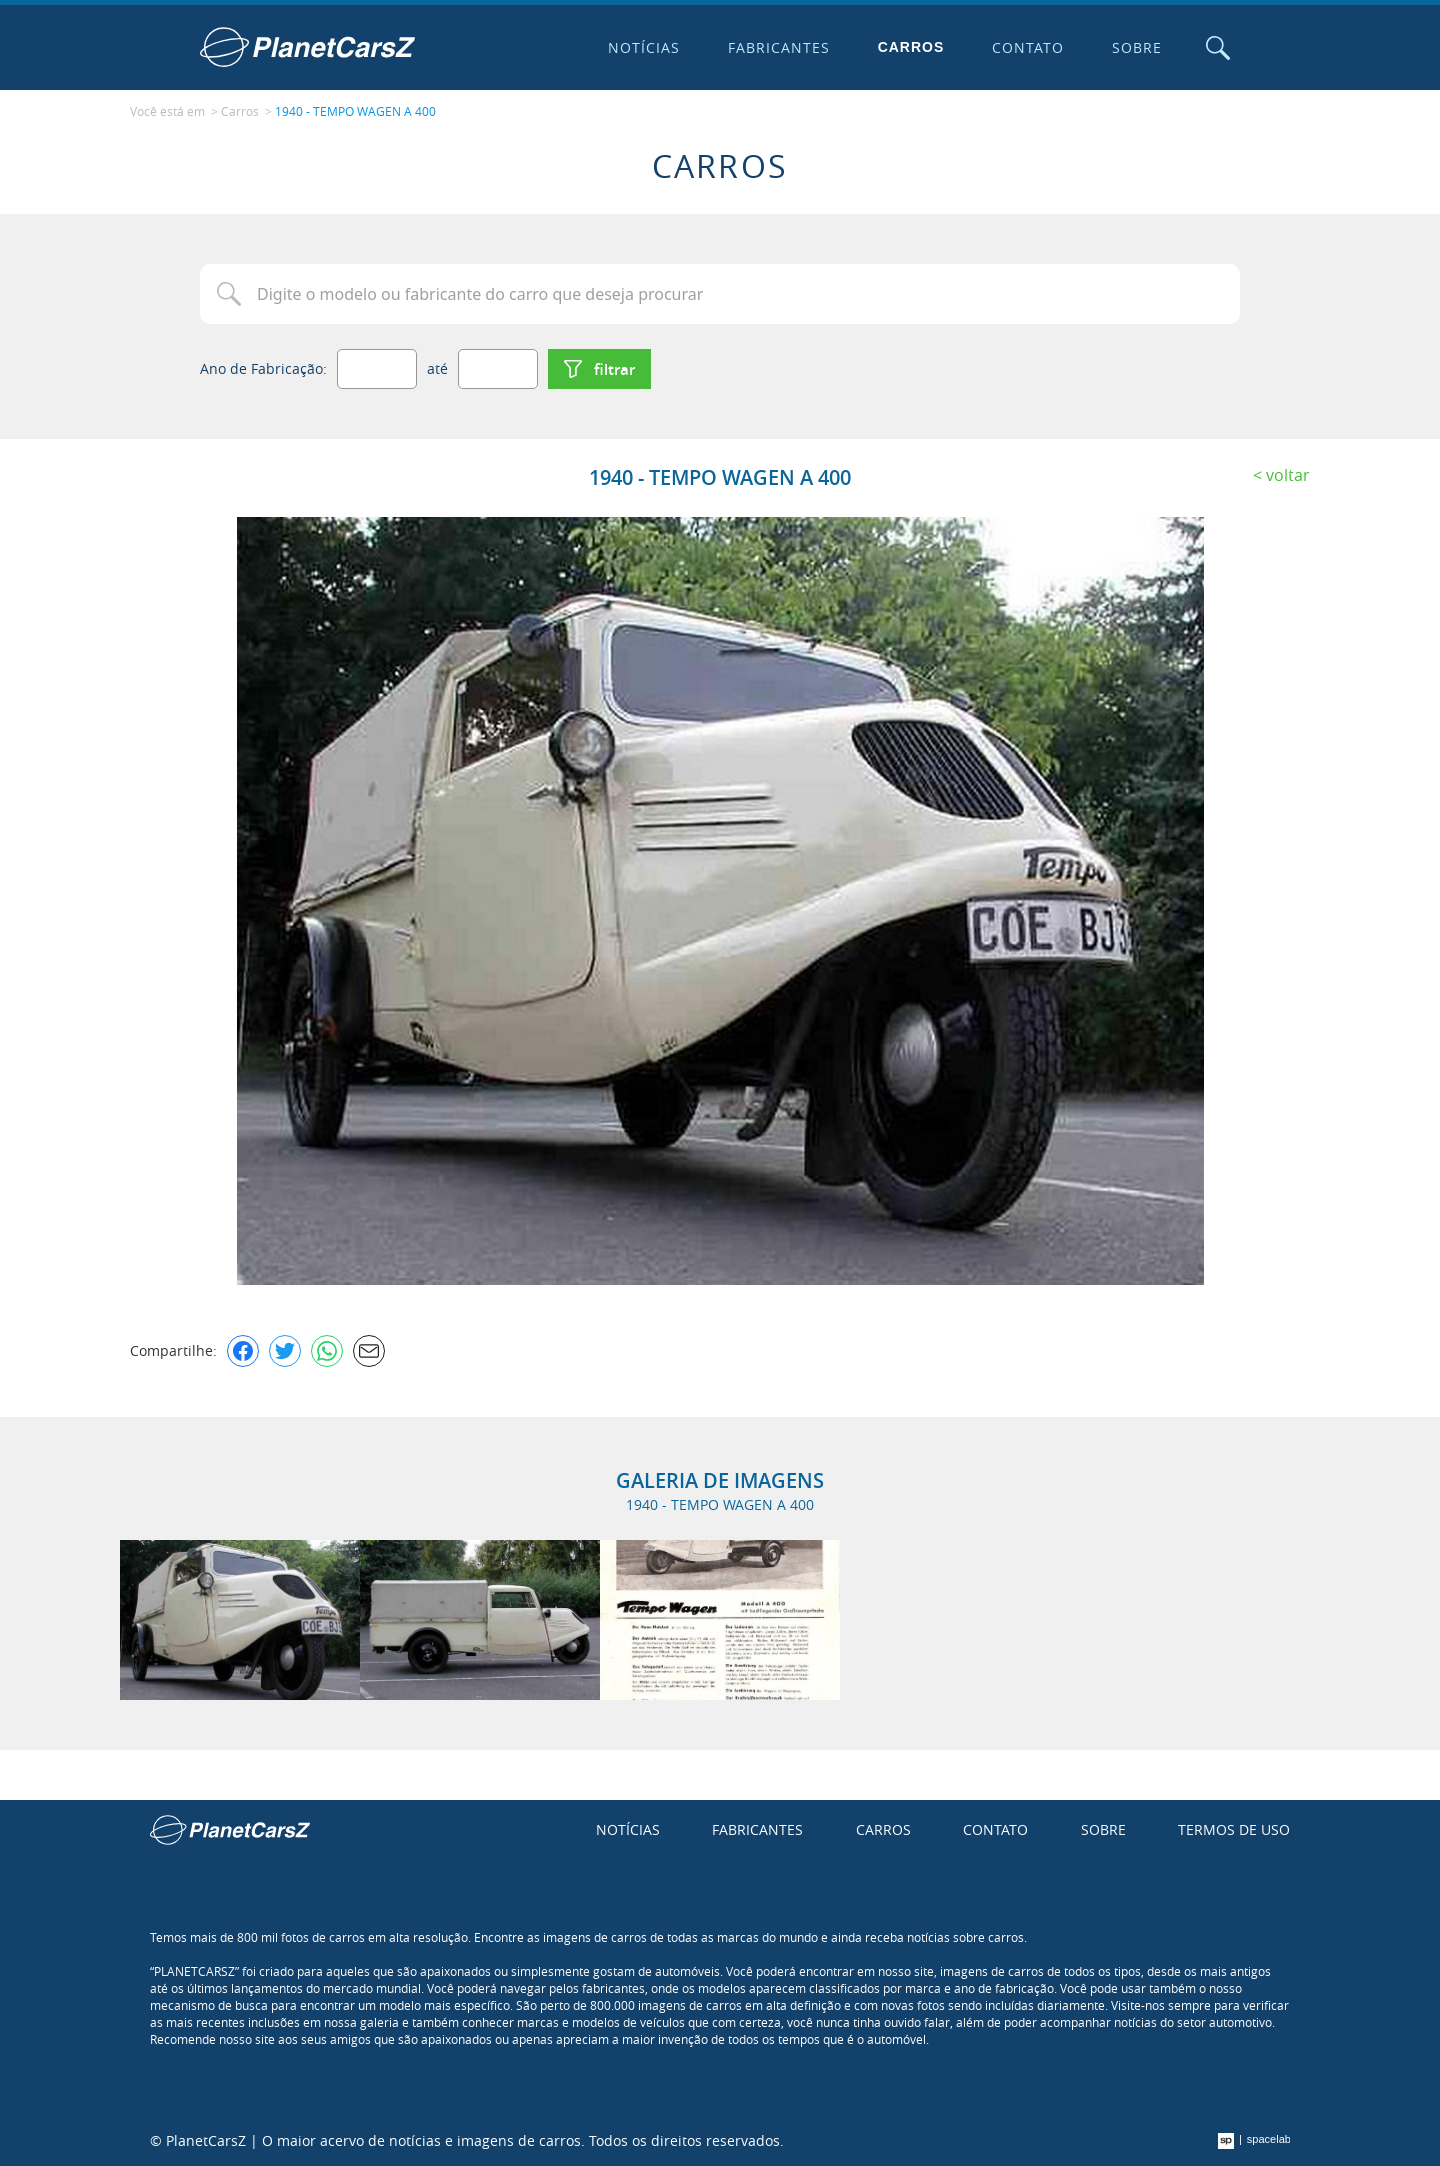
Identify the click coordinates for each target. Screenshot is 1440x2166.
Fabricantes (779, 47)
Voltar (1288, 475)
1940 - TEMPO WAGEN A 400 (355, 111)
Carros (911, 47)
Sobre (1137, 47)
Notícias (644, 47)
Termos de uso (1234, 1829)
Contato (1028, 47)
